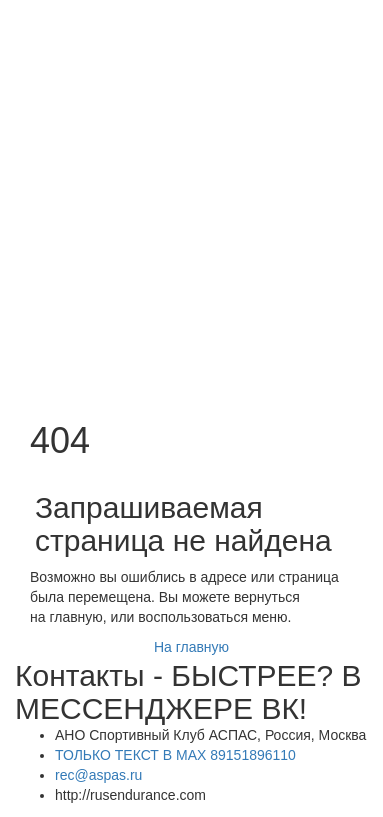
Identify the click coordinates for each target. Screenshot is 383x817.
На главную (191, 647)
